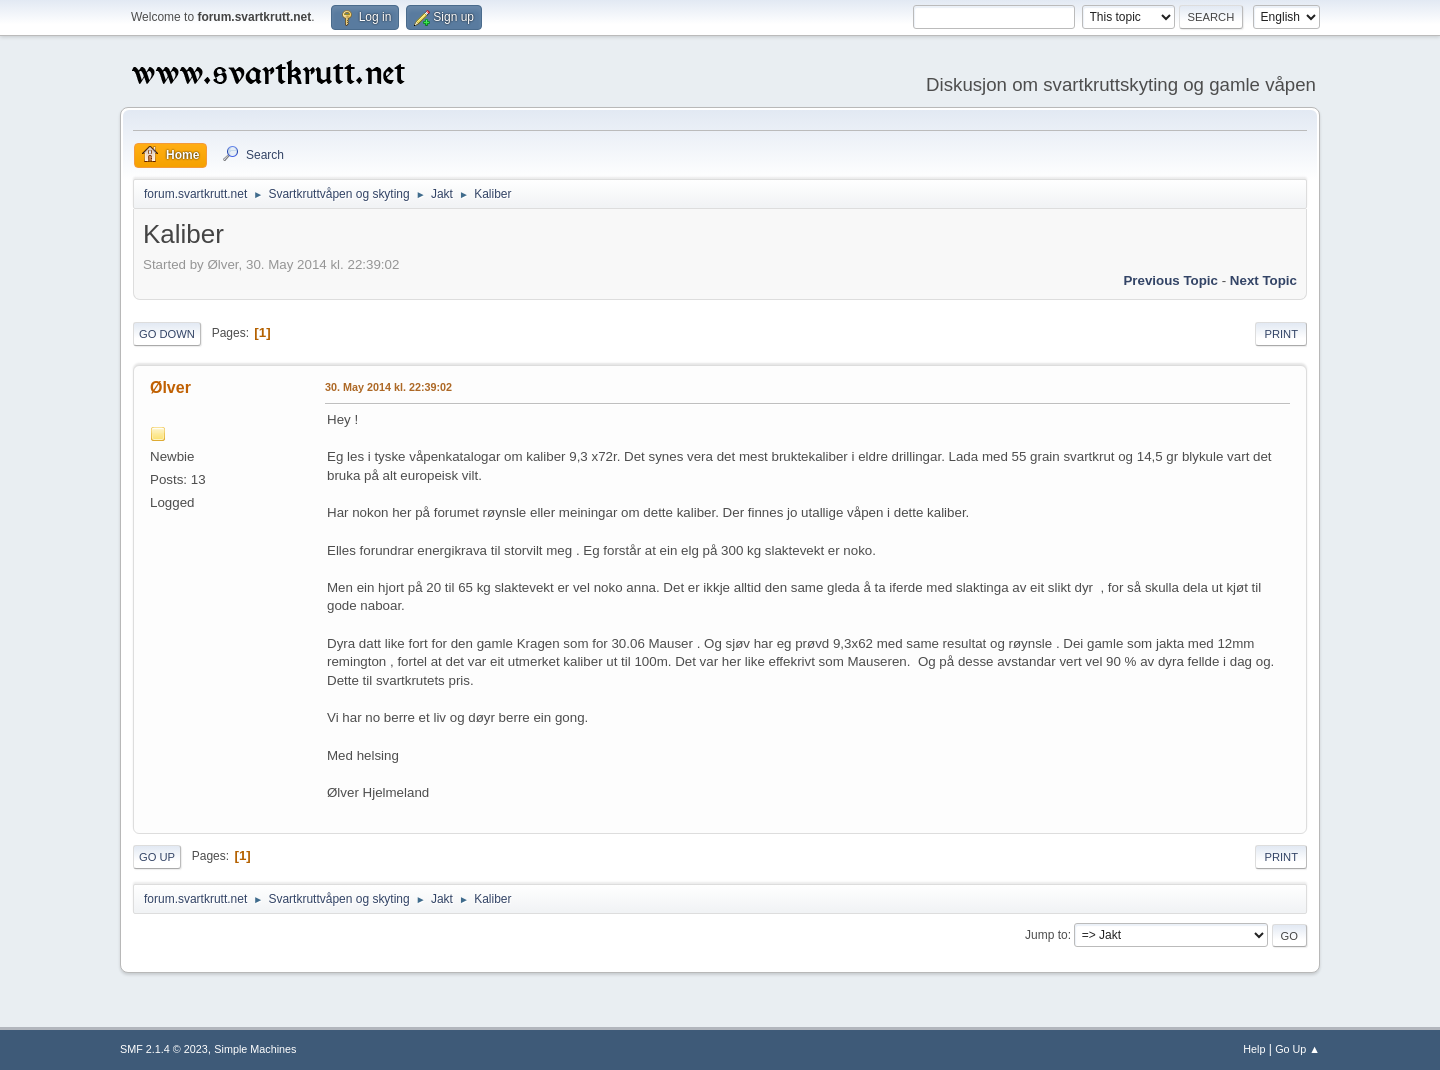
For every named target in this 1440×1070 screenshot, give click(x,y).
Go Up (157, 857)
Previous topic (1170, 280)
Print (1281, 334)
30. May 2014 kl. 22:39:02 (388, 387)
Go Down (167, 334)
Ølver (170, 387)
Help (1254, 1049)
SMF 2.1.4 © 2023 (164, 1049)
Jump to (1046, 935)
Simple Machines (255, 1049)
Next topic (1263, 280)
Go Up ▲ (1297, 1049)
